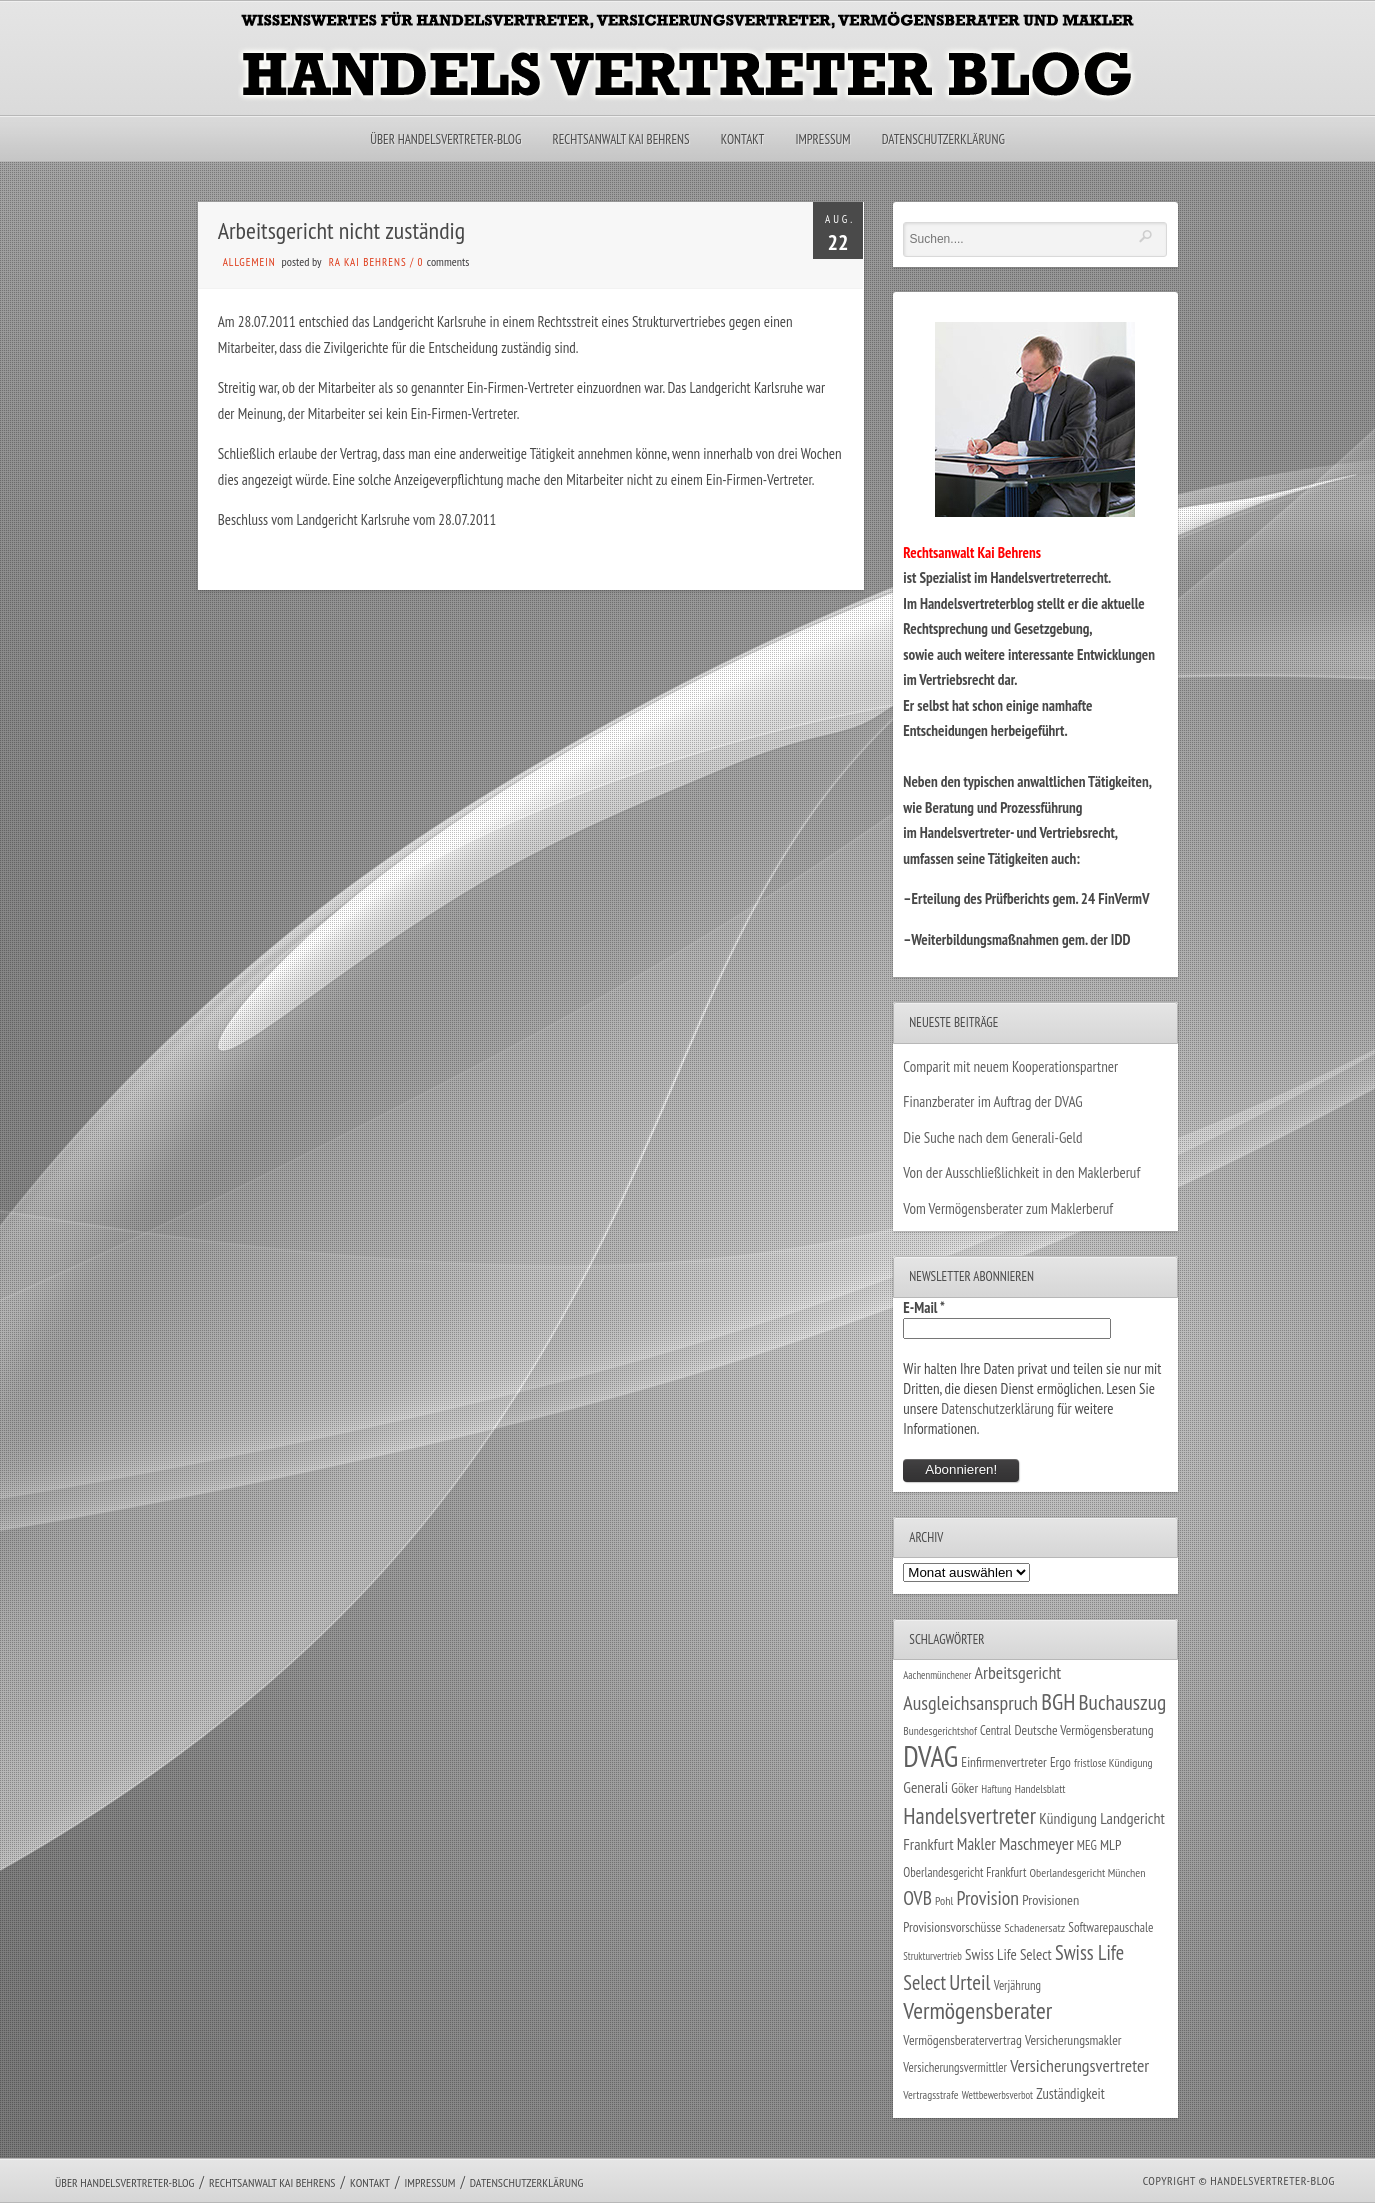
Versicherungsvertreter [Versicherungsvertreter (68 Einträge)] (1079, 2065)
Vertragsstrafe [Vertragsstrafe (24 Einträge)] (930, 2094)
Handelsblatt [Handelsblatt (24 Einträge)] (1040, 1788)
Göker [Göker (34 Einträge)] (964, 1788)
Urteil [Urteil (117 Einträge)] (969, 1982)
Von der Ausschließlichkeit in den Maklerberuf (1021, 1172)
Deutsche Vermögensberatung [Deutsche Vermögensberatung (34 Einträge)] (1083, 1730)
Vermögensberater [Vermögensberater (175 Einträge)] (977, 2010)
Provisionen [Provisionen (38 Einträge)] (1050, 1899)
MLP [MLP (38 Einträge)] (1110, 1844)
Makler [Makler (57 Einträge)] (976, 1844)
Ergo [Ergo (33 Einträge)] (1060, 1762)
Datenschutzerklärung (943, 139)
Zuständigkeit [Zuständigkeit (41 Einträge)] (1070, 2093)
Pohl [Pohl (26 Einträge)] (944, 1900)
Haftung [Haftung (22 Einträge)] (996, 1789)
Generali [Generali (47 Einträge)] (925, 1787)
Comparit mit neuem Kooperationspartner (1010, 1066)
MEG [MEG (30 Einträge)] (1087, 1845)
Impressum (822, 139)
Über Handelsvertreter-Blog (445, 139)
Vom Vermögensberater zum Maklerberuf (1008, 1208)
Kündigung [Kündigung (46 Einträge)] (1068, 1818)
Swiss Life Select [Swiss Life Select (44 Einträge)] (1008, 1954)
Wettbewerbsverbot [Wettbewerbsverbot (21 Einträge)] (997, 2095)
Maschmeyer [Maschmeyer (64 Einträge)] (1036, 1843)
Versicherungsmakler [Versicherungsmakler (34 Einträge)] (1073, 2040)
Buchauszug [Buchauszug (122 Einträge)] (1123, 1702)
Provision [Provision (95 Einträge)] (987, 1897)
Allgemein (249, 262)
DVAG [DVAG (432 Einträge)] (930, 1756)
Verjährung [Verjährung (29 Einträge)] (1017, 1985)
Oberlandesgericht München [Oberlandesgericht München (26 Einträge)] (1088, 1872)
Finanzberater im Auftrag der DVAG (992, 1101)
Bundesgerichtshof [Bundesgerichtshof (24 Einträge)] (940, 1730)
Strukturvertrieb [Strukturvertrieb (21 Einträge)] (932, 1956)
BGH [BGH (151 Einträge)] (1058, 1701)
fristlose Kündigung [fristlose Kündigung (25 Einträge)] (1113, 1762)
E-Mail (924, 1307)
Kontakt (742, 139)
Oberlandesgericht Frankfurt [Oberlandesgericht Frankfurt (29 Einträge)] (964, 1872)
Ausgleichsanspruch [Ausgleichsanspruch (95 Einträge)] (970, 1702)
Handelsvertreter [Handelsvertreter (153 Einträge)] (969, 1815)
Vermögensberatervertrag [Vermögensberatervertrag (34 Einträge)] (962, 2040)
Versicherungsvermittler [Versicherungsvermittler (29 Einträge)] (955, 2067)
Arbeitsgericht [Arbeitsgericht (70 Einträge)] (1018, 1672)
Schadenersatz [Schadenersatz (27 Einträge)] (1034, 1927)
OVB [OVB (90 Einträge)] (917, 1897)
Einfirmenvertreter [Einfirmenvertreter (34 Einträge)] (1003, 1762)
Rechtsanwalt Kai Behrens (621, 139)
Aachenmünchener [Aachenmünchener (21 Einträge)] (937, 1675)
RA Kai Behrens (368, 262)
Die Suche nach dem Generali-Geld (992, 1137)
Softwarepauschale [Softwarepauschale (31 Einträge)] (1110, 1927)
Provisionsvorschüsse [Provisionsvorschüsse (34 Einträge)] (952, 1927)
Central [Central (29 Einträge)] (995, 1730)
